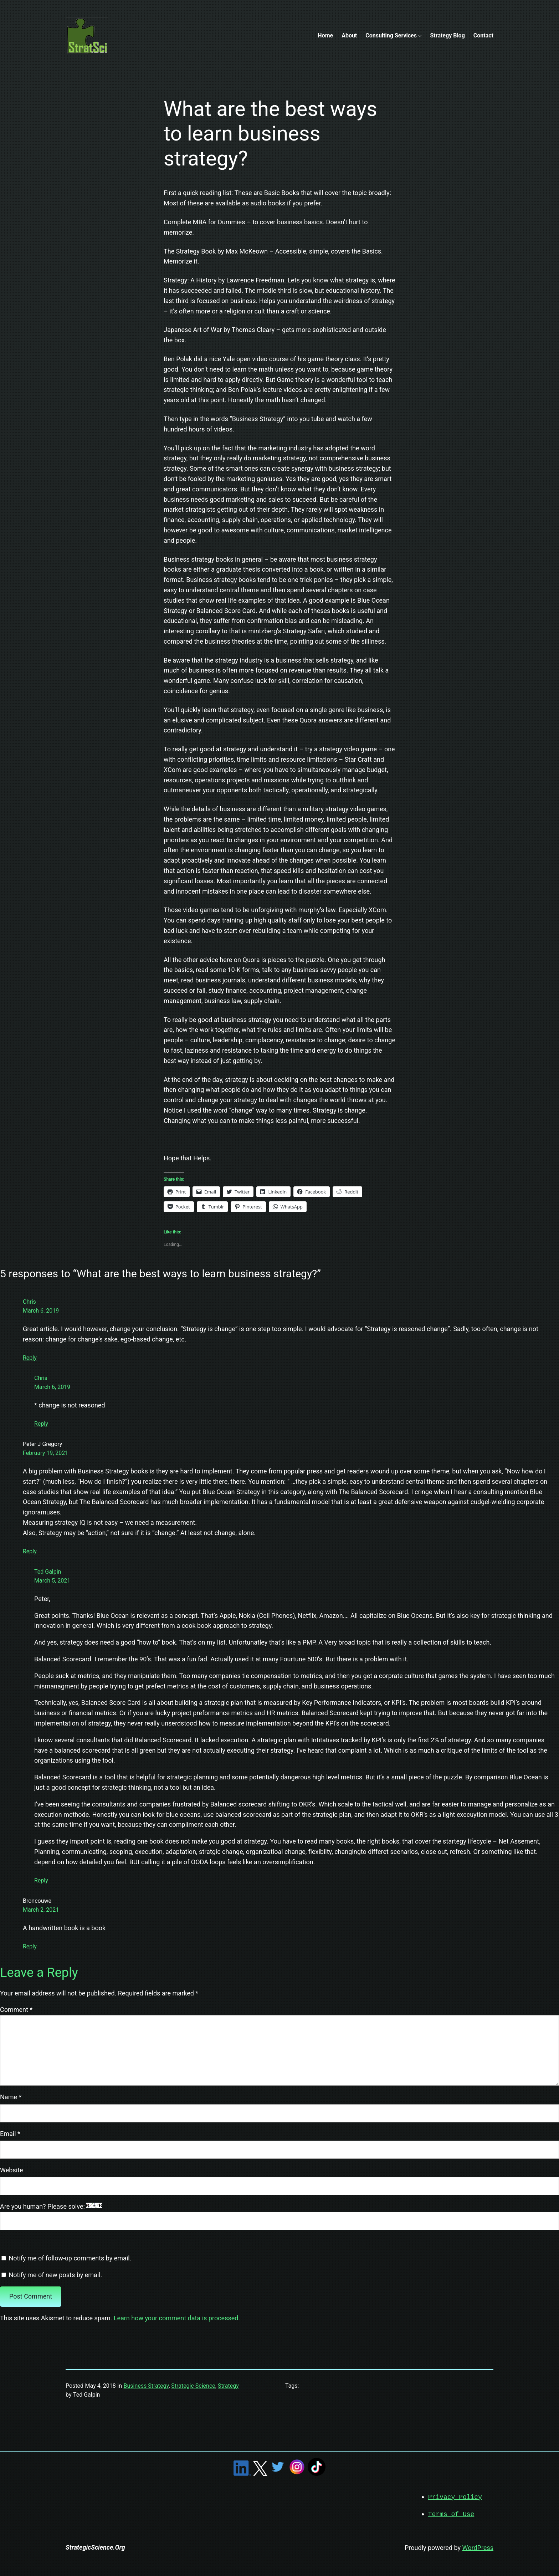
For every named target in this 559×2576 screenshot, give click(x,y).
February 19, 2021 (45, 1453)
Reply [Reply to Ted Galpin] (41, 1880)
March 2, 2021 (41, 1909)
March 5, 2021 (52, 1580)
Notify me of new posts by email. (55, 2275)
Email (10, 2133)
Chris (29, 1301)
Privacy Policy (455, 2497)
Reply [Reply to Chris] (30, 1357)
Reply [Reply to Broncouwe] (30, 1946)
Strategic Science (193, 2385)
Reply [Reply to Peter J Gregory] (30, 1551)
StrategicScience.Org (95, 2546)
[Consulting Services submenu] (420, 35)
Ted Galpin (47, 1571)
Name (10, 2097)
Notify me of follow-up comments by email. (70, 2258)
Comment (16, 2009)
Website (11, 2170)
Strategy (228, 2385)
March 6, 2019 (41, 1310)
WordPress (477, 2547)
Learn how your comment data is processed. (177, 2318)
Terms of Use (451, 2513)
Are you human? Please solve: (279, 2216)
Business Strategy (146, 2385)
